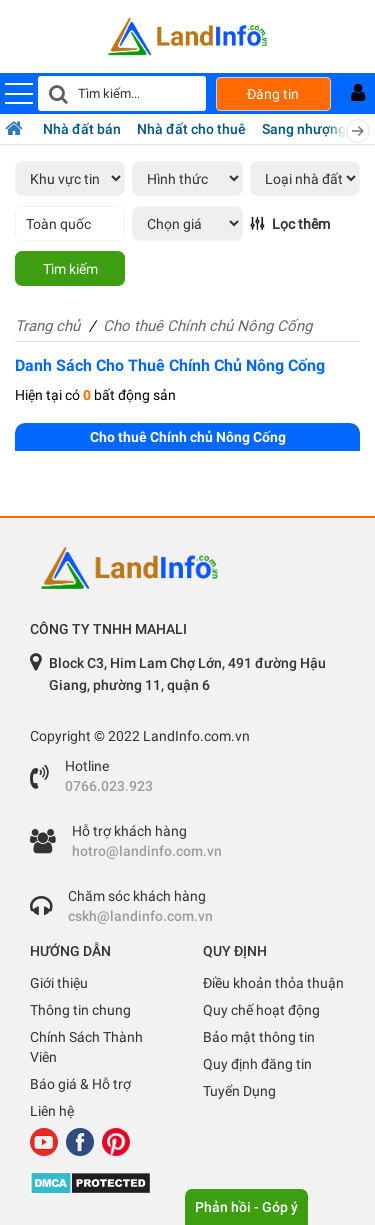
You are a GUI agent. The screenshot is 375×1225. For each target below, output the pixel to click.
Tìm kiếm (70, 269)
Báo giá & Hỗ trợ (80, 1084)
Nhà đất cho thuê (191, 129)
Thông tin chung (80, 1010)
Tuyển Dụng (239, 1091)
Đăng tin (273, 94)
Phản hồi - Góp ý (246, 1207)
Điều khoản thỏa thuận (273, 983)
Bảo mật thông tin (259, 1037)
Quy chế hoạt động (261, 1010)
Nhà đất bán (82, 129)
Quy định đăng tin (257, 1064)
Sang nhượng (304, 129)
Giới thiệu (59, 983)
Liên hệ (52, 1111)
